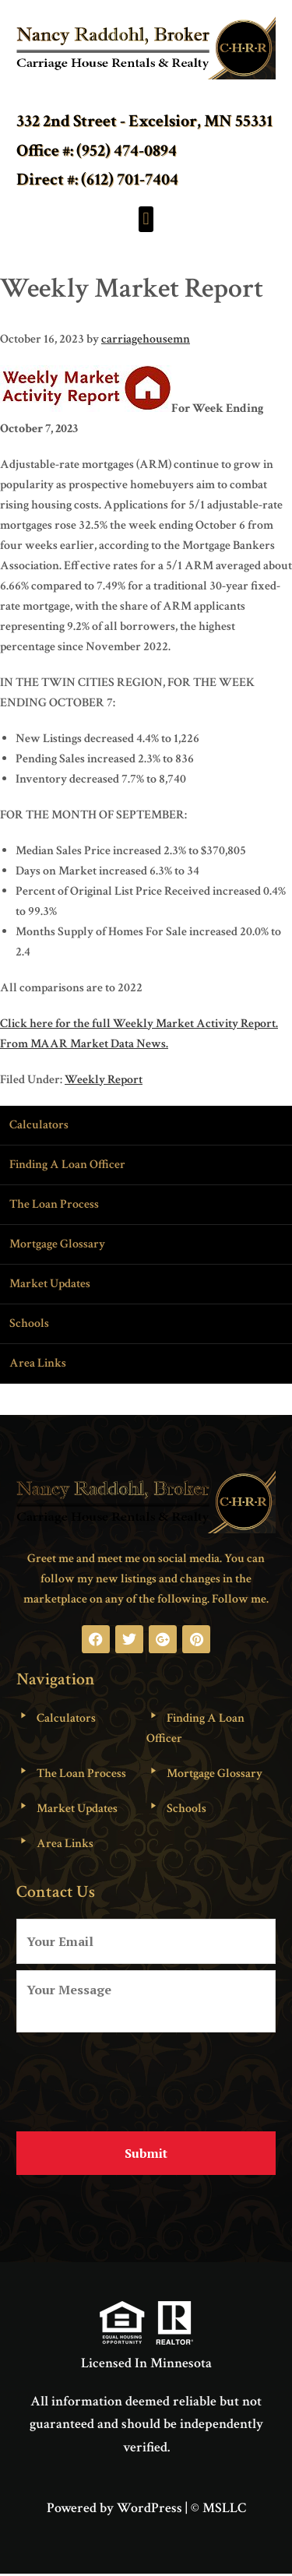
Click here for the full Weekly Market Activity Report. (139, 1023)
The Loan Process (54, 1204)
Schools (29, 1323)
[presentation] (134, 2076)
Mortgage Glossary (57, 1244)
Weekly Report (103, 1080)
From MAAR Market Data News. (84, 1044)
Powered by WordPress (114, 2508)
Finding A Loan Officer (67, 1164)
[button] (146, 219)
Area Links (37, 1363)
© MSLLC (218, 2508)
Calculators (39, 1125)
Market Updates (49, 1284)
